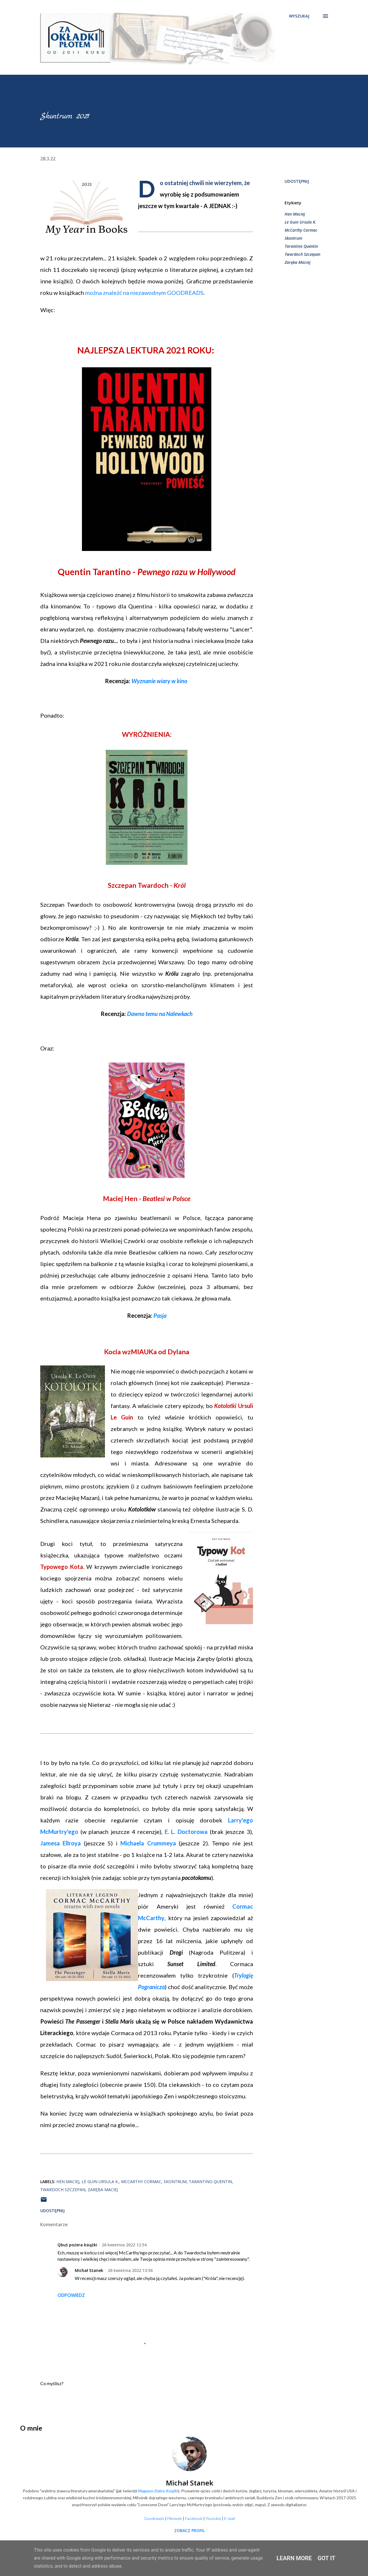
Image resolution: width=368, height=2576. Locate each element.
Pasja (160, 1315)
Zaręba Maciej (297, 262)
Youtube (213, 2518)
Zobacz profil (189, 2530)
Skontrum (293, 238)
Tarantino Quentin (301, 246)
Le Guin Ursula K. (300, 222)
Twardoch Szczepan (302, 254)
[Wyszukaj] (299, 16)
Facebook (193, 2518)
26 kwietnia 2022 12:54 (124, 2244)
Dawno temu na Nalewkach (160, 1013)
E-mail (229, 2518)
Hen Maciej (295, 214)
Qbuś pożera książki (77, 2244)
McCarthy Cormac (301, 230)
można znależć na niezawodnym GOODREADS (144, 292)
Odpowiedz (71, 2295)
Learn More (294, 2558)
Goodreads (154, 2518)
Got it (327, 2558)
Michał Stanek (89, 2270)
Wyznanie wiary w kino (159, 680)
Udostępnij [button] (297, 181)
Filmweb (174, 2518)
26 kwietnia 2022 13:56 (130, 2270)
